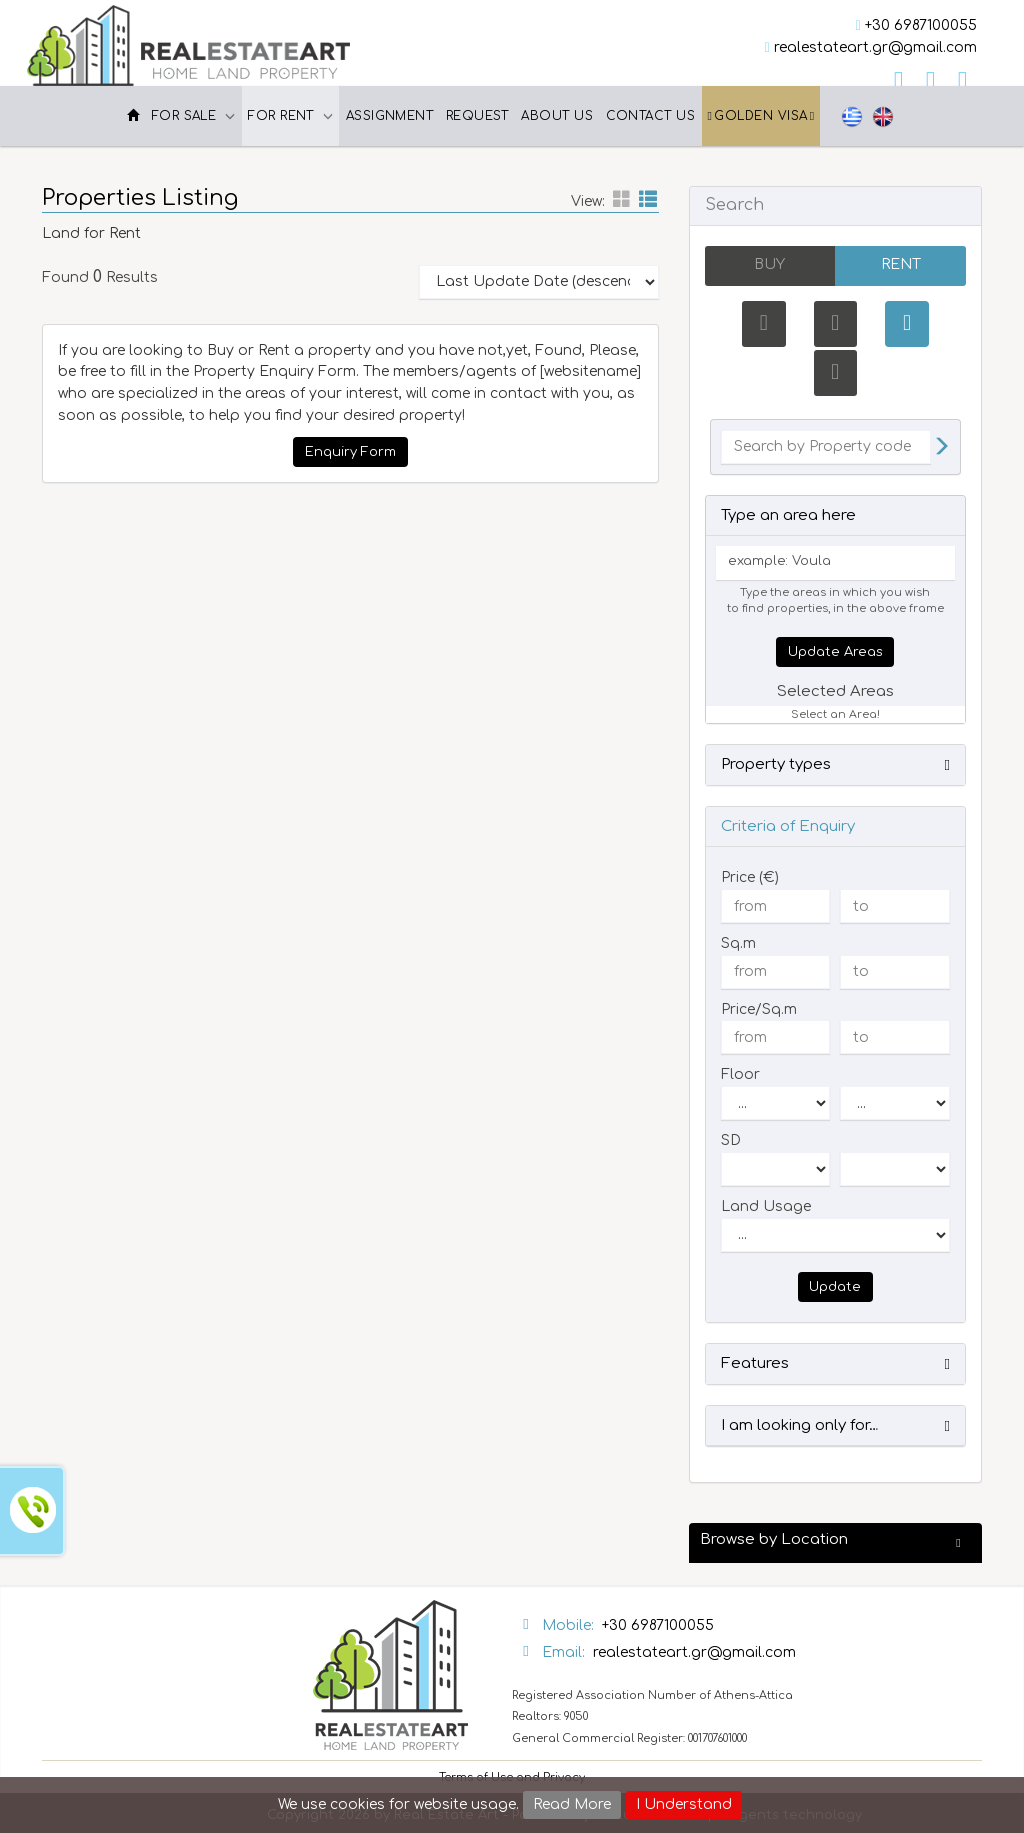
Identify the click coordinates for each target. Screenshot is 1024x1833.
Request (477, 116)
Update (835, 1287)
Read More (572, 1804)
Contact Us (651, 116)
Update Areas (835, 652)
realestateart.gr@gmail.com (875, 47)
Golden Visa (761, 116)
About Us (557, 116)
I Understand (684, 1804)
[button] (835, 766)
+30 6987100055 (921, 25)
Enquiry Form (350, 452)
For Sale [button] (194, 116)
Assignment (390, 116)
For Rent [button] (290, 116)
